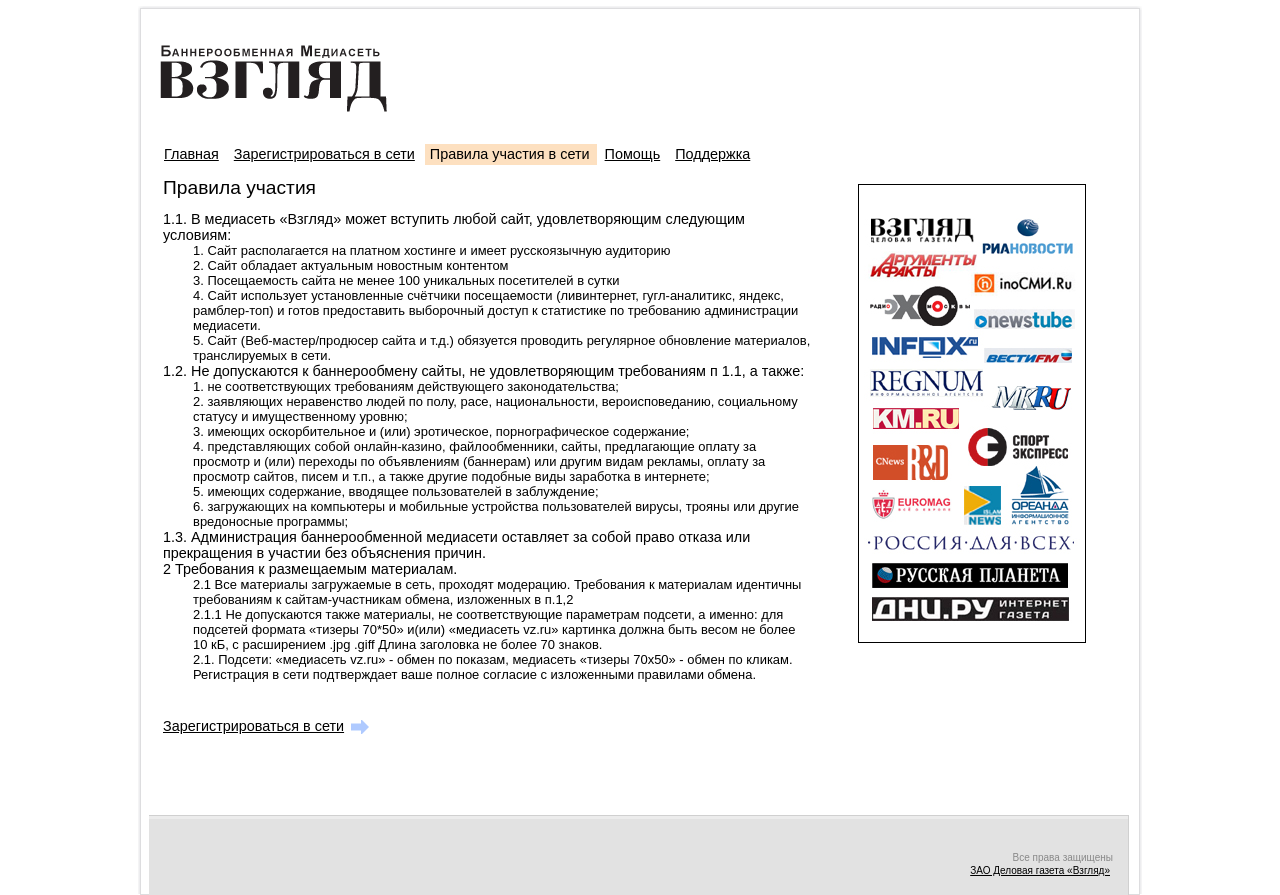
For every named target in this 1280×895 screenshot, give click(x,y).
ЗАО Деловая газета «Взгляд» (1040, 870)
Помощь (633, 154)
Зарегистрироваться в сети (324, 154)
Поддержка (712, 154)
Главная (191, 154)
